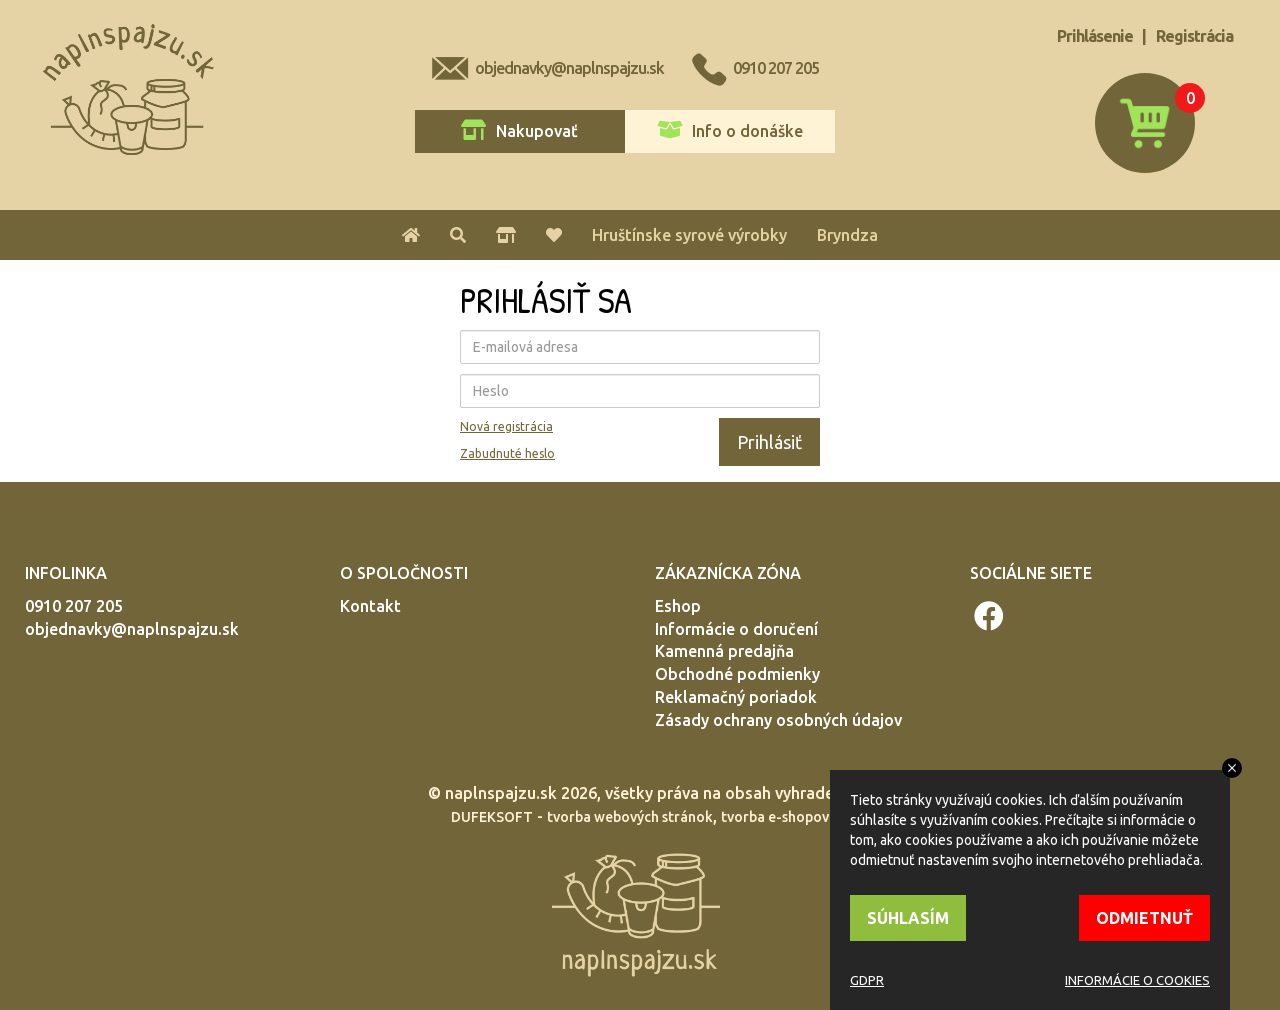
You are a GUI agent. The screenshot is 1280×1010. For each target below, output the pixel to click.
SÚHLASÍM (908, 918)
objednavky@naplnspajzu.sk (569, 68)
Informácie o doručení (736, 629)
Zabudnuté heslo (507, 453)
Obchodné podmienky (737, 674)
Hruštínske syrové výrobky (689, 235)
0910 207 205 (776, 68)
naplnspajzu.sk (501, 793)
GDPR (867, 980)
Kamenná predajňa (724, 651)
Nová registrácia (506, 426)
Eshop (678, 606)
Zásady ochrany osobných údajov (778, 720)
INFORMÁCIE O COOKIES (1137, 980)
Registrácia (1194, 36)
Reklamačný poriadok (736, 697)
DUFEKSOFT (492, 817)
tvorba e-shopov (775, 817)
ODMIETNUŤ (1144, 918)
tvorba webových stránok (630, 817)
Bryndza (847, 235)
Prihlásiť (769, 442)
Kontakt (370, 606)
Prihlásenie (1095, 36)
